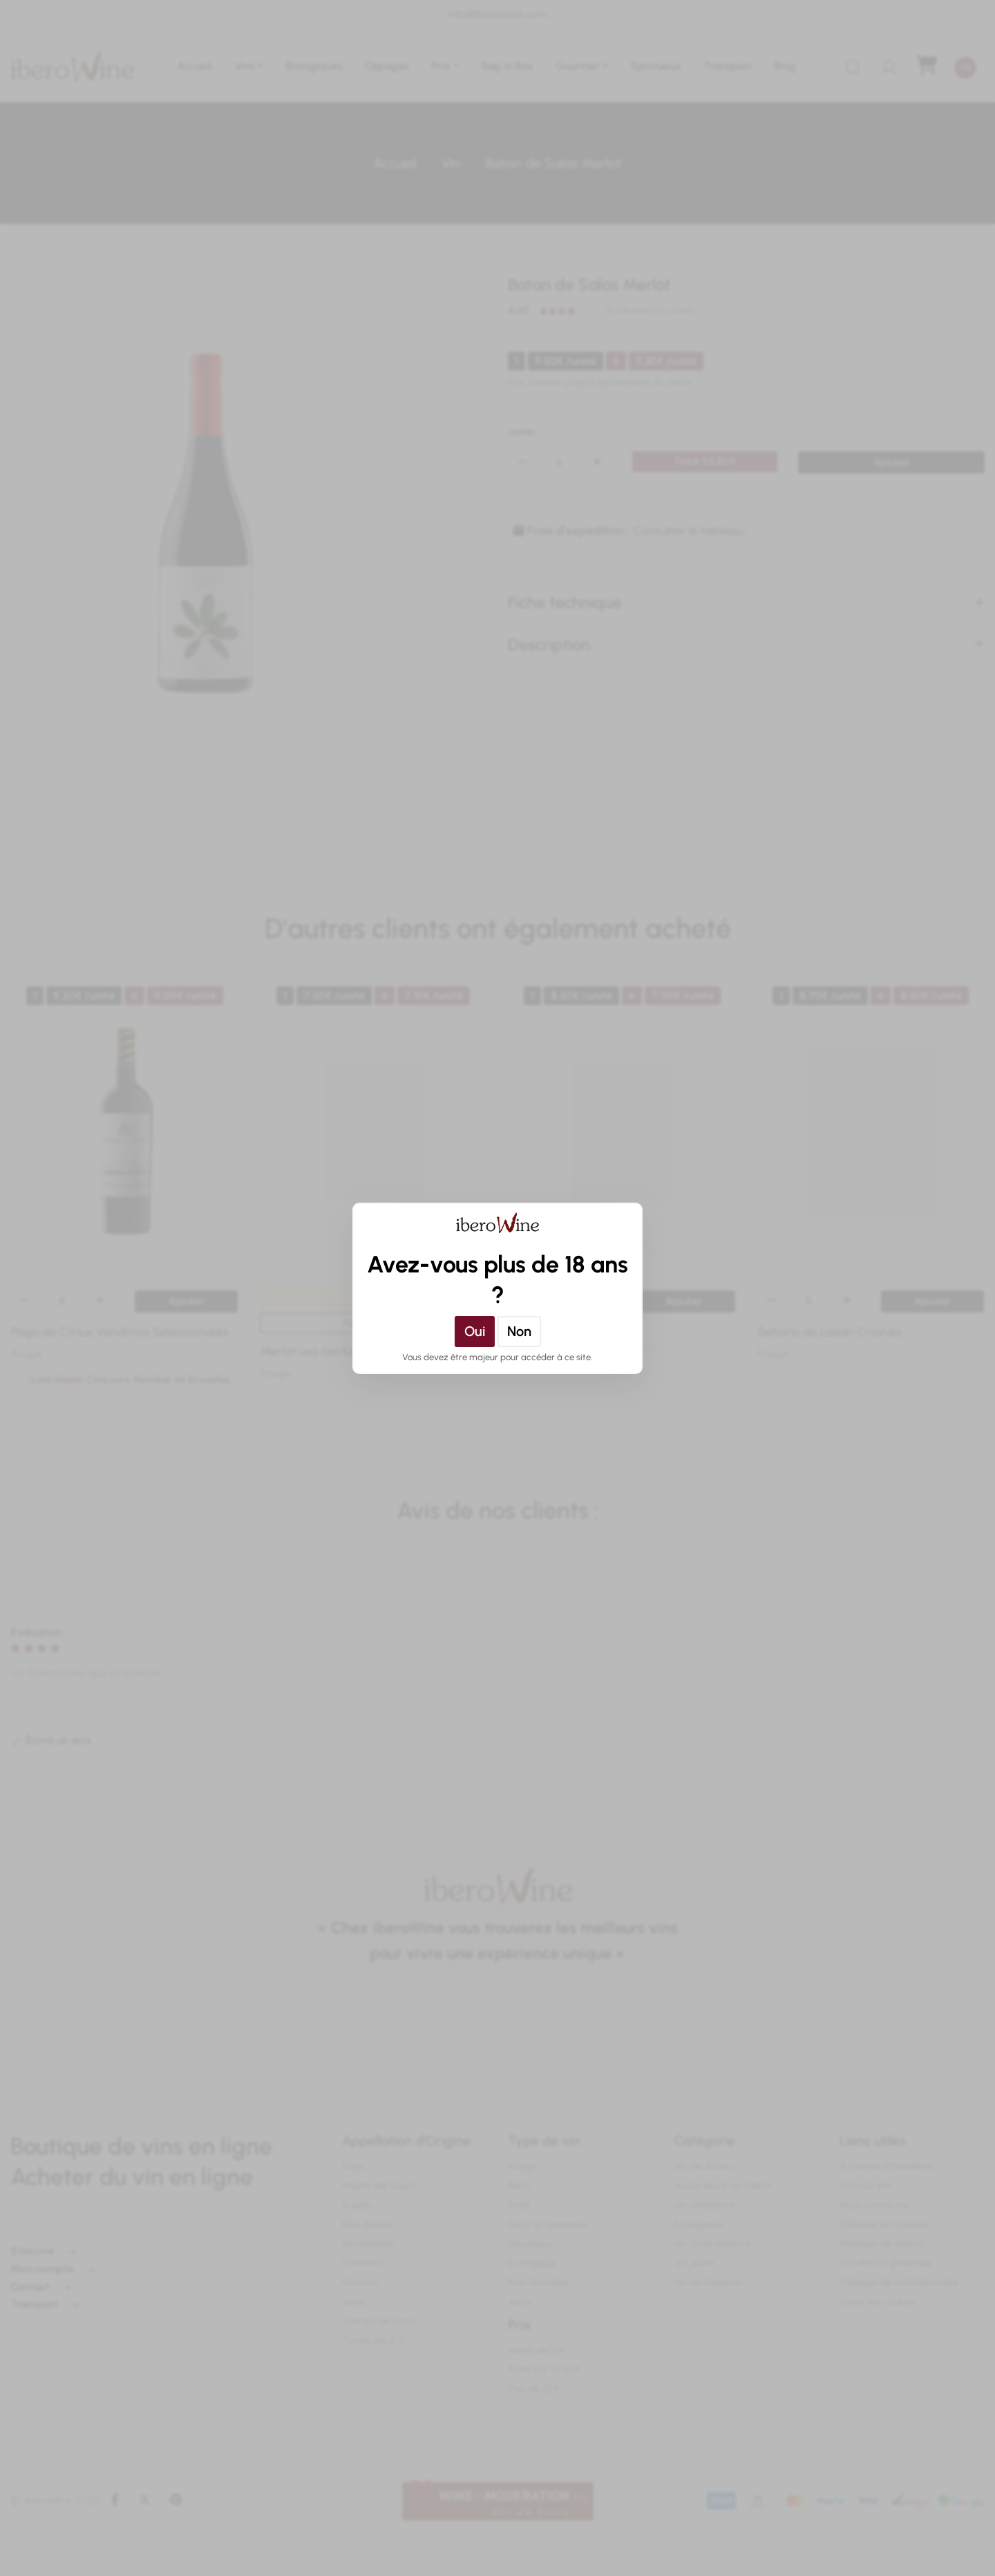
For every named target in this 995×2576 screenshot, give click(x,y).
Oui (474, 1331)
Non (519, 1331)
